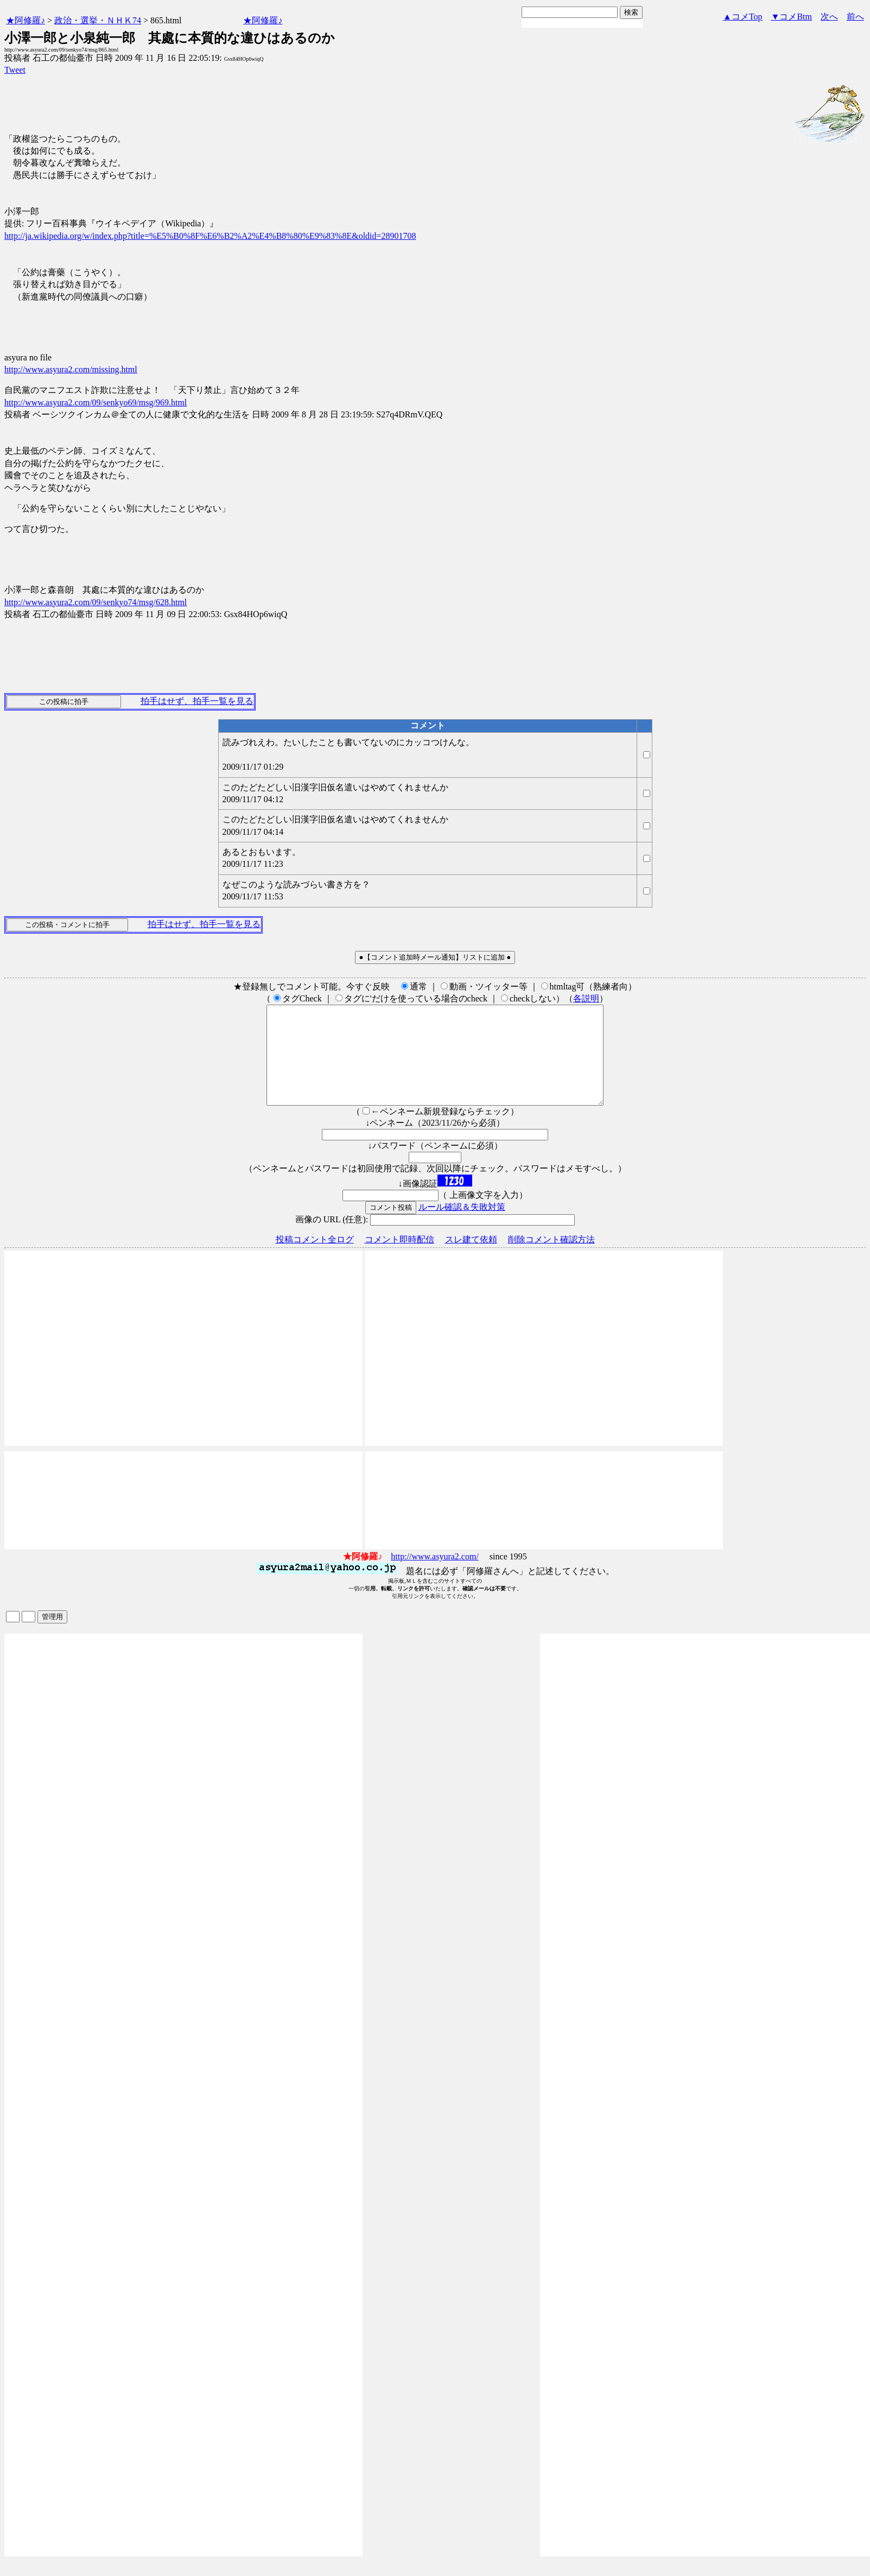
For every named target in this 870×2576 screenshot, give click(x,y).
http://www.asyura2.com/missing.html (70, 369)
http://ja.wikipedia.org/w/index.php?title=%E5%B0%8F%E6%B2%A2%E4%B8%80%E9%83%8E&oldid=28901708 (210, 235)
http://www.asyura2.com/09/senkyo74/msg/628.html (95, 602)
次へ (829, 16)
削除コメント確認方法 (551, 1259)
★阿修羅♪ (25, 20)
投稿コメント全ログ (315, 1259)
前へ (855, 16)
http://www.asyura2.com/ (435, 1576)
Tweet (15, 69)
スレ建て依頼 (471, 1259)
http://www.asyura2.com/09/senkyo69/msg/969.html (95, 402)
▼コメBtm (791, 16)
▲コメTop (743, 16)
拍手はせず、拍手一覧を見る (197, 701)
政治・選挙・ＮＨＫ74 (97, 20)
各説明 (586, 998)
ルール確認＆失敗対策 (461, 1226)
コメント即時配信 (399, 1259)
